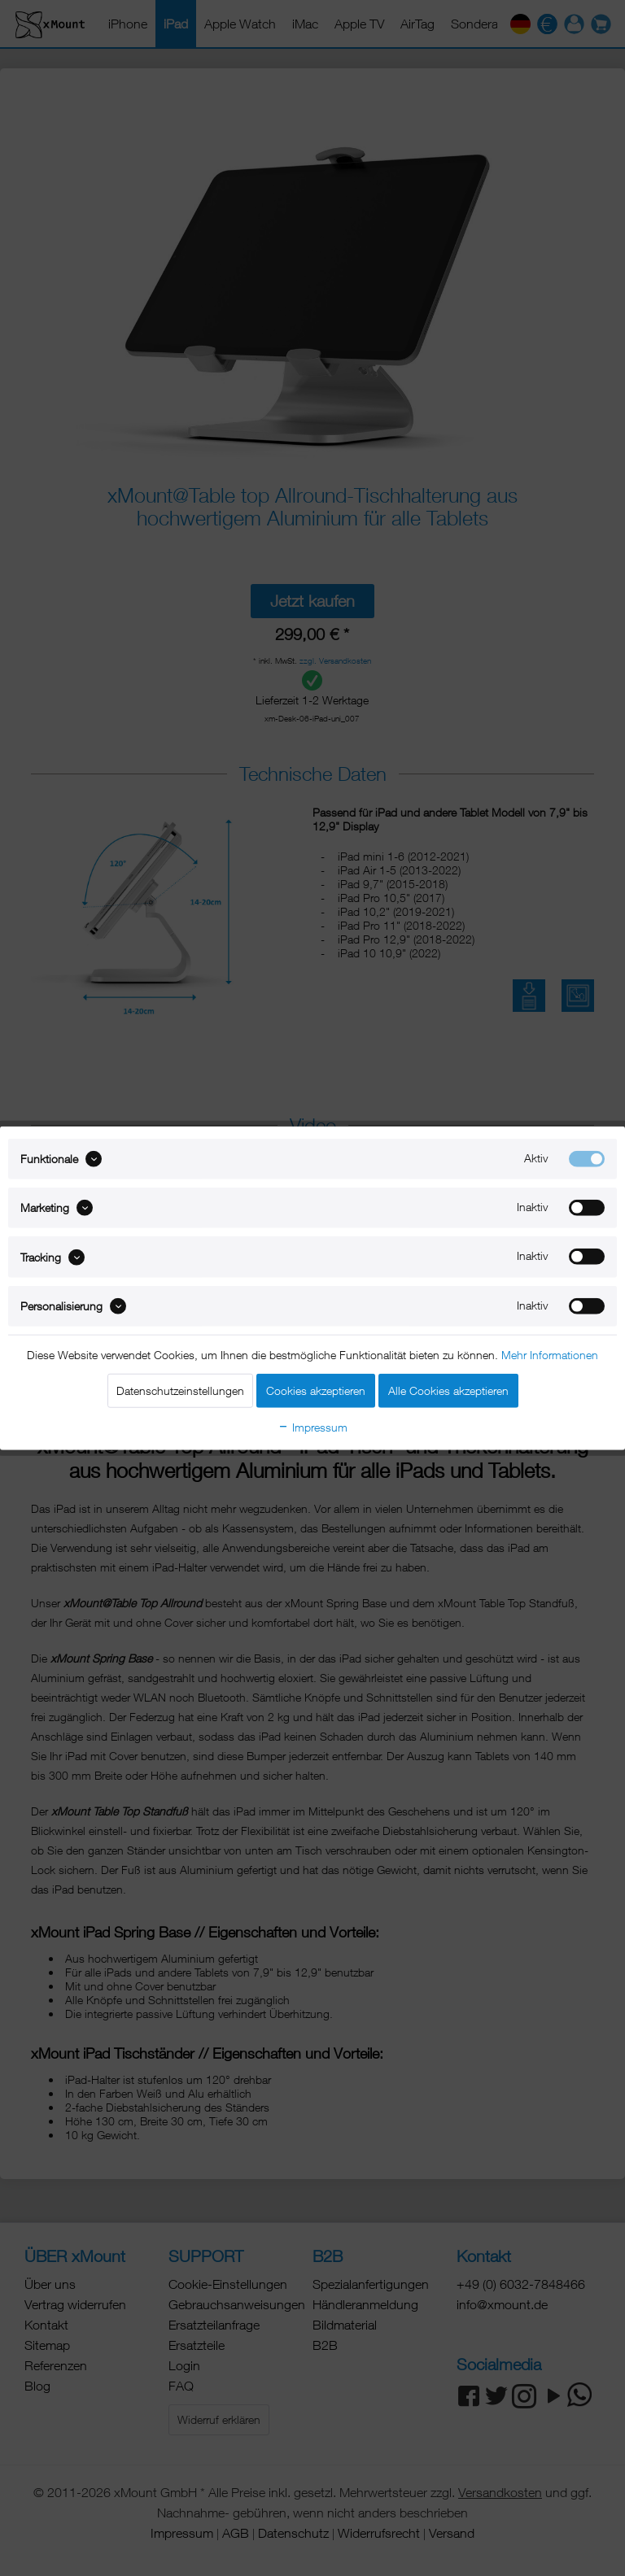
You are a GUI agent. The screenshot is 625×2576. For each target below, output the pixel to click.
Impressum (312, 1427)
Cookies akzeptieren (315, 1390)
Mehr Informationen (549, 1355)
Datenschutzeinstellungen (180, 1390)
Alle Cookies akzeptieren (448, 1390)
